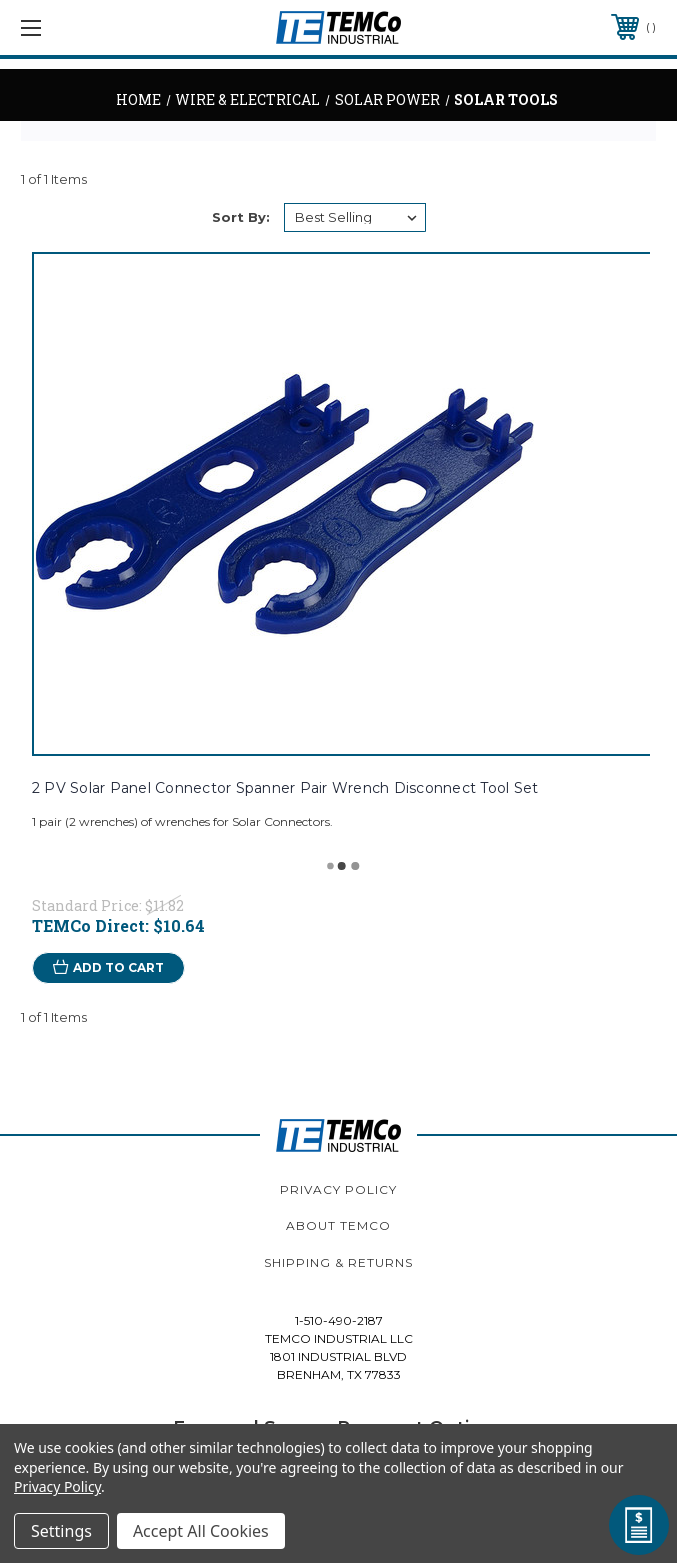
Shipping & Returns (338, 1262)
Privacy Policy (338, 1189)
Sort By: (241, 217)
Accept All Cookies (201, 1531)
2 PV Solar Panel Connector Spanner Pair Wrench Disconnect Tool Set (285, 788)
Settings (61, 1531)
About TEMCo (338, 1225)
